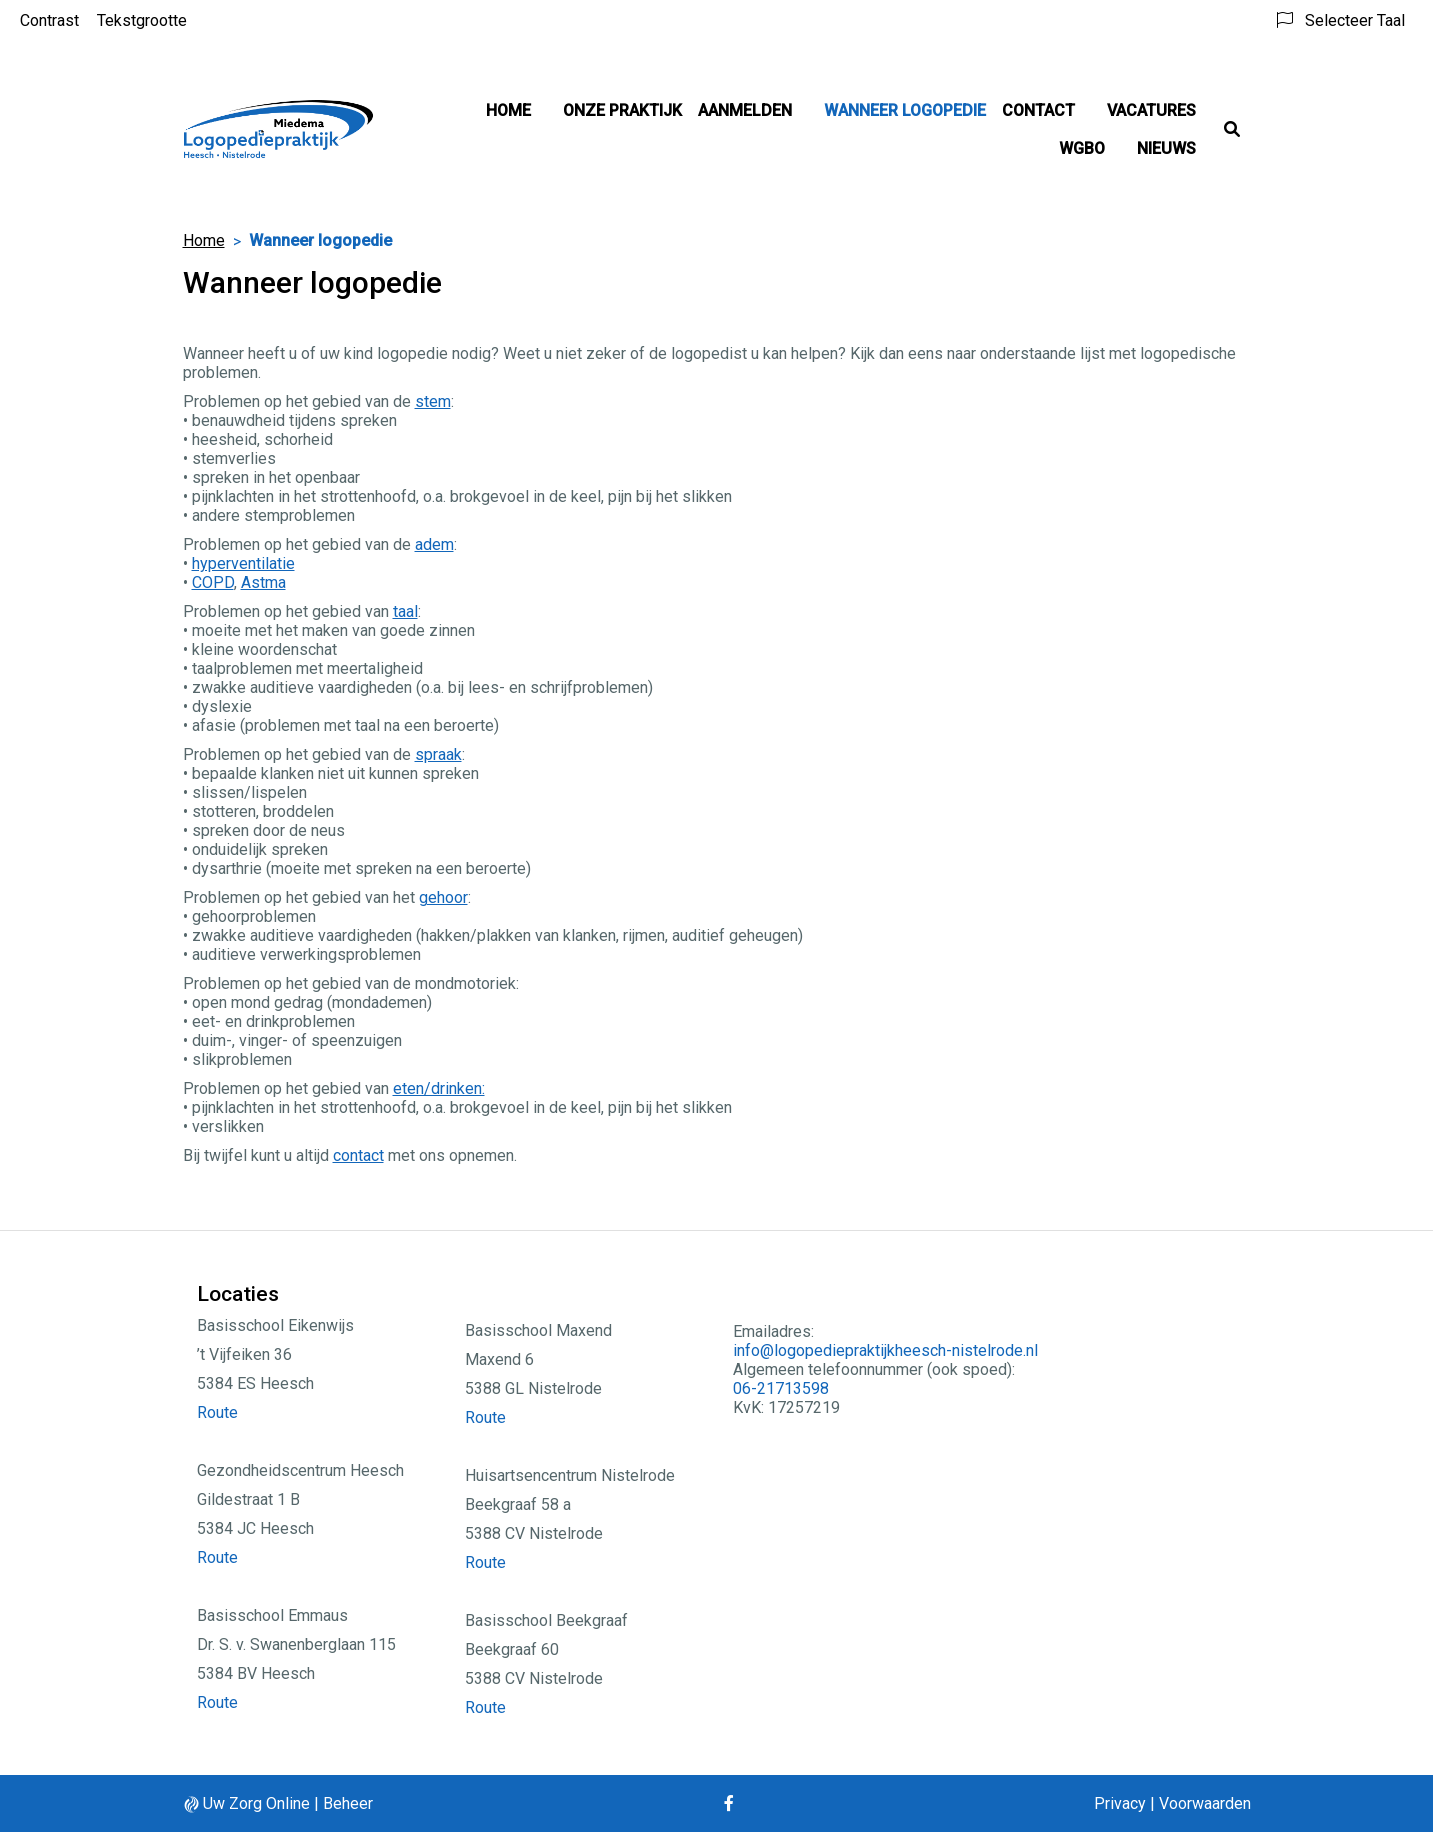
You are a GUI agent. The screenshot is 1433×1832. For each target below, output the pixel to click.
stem (433, 401)
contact (358, 1155)
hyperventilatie (243, 563)
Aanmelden (745, 110)
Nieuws (1166, 148)
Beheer (348, 1803)
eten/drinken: (439, 1088)
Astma (263, 582)
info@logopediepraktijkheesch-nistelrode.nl (885, 1350)
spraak (438, 754)
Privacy (1120, 1803)
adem (434, 544)
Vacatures (1151, 110)
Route (217, 1412)
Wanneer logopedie (905, 110)
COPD (213, 582)
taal (405, 611)
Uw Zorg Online (256, 1803)
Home (508, 110)
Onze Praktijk (622, 110)
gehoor (443, 897)
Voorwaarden (1205, 1803)
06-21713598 (781, 1388)
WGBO (1082, 148)
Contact (1038, 110)
